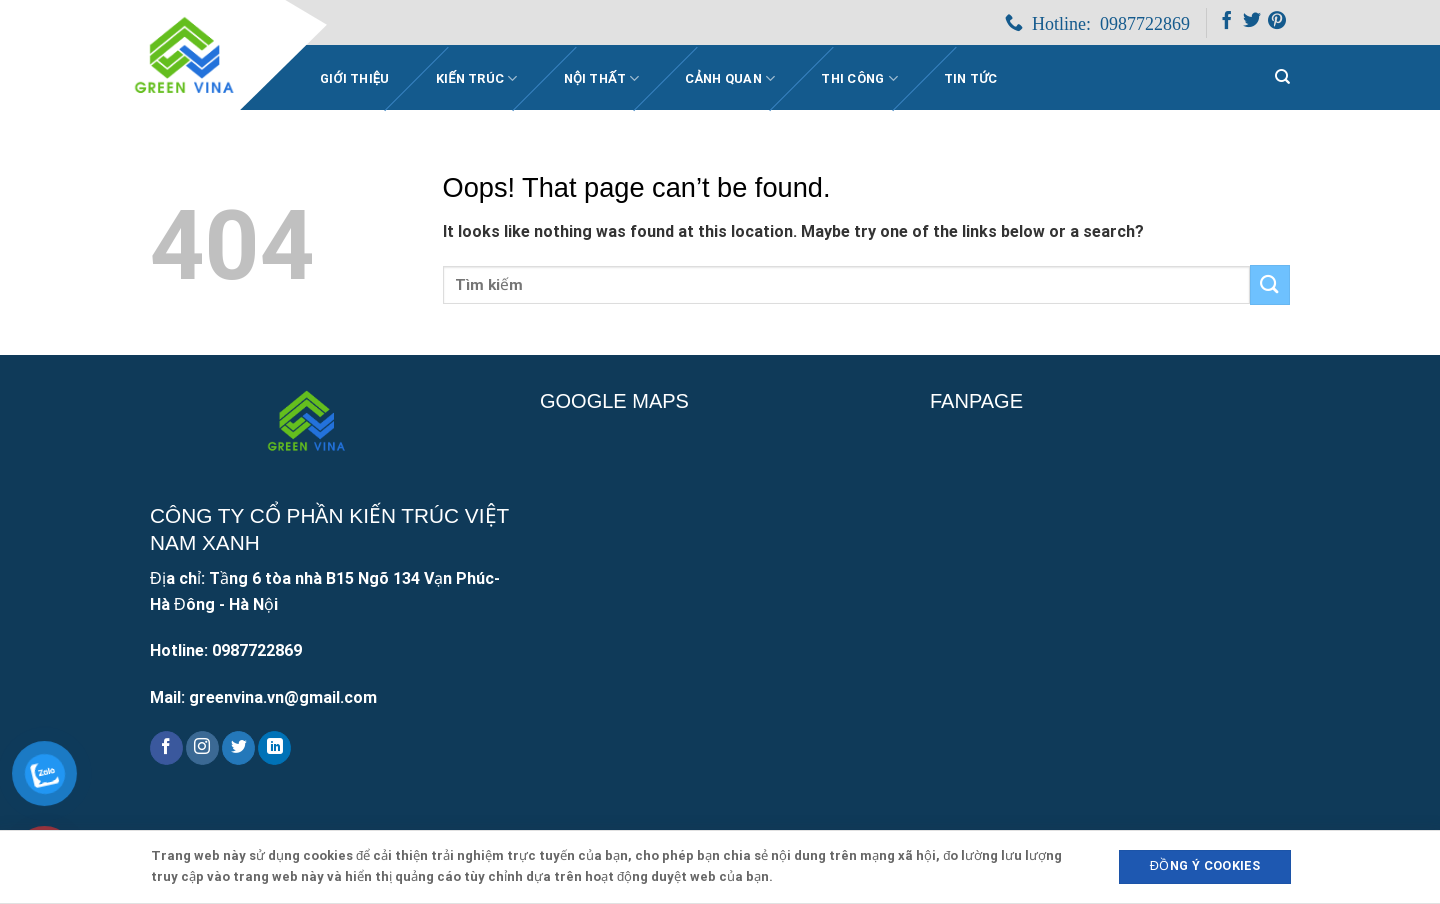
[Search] (1282, 77)
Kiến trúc (477, 78)
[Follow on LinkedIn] (274, 748)
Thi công (859, 78)
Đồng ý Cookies (1205, 865)
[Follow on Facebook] (1227, 24)
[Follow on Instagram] (202, 748)
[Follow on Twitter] (1252, 24)
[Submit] (1270, 284)
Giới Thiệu (355, 78)
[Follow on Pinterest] (1277, 24)
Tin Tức (971, 78)
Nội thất (602, 78)
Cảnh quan (730, 78)
